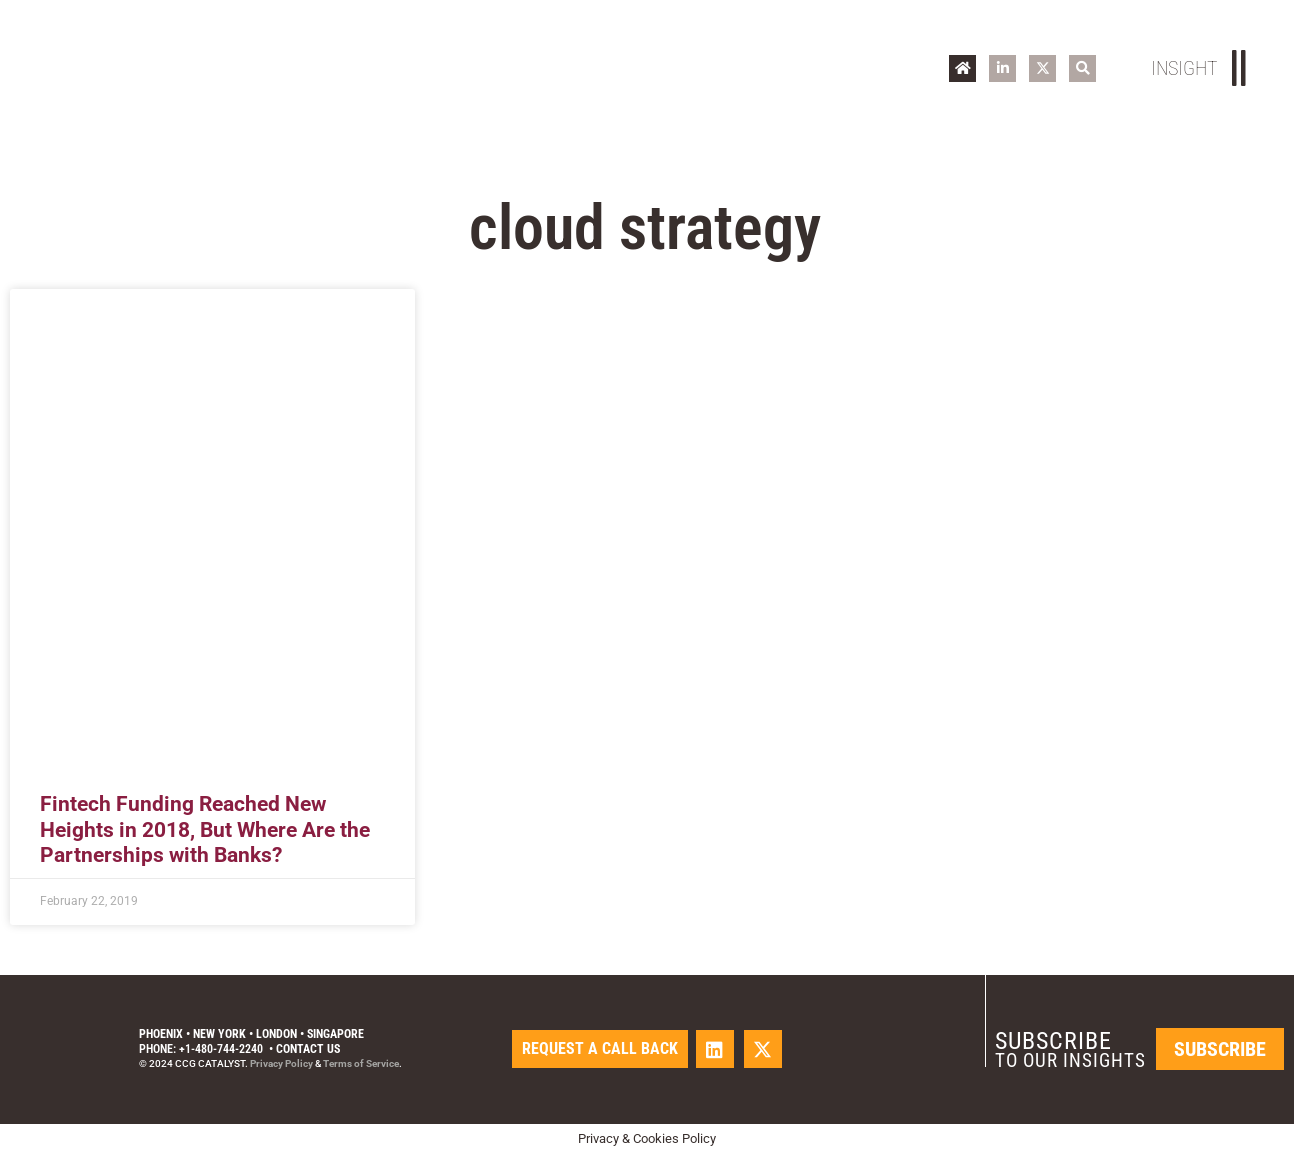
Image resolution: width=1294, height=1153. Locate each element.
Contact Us (308, 1049)
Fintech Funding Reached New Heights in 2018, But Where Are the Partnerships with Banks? (205, 829)
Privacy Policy (281, 1063)
